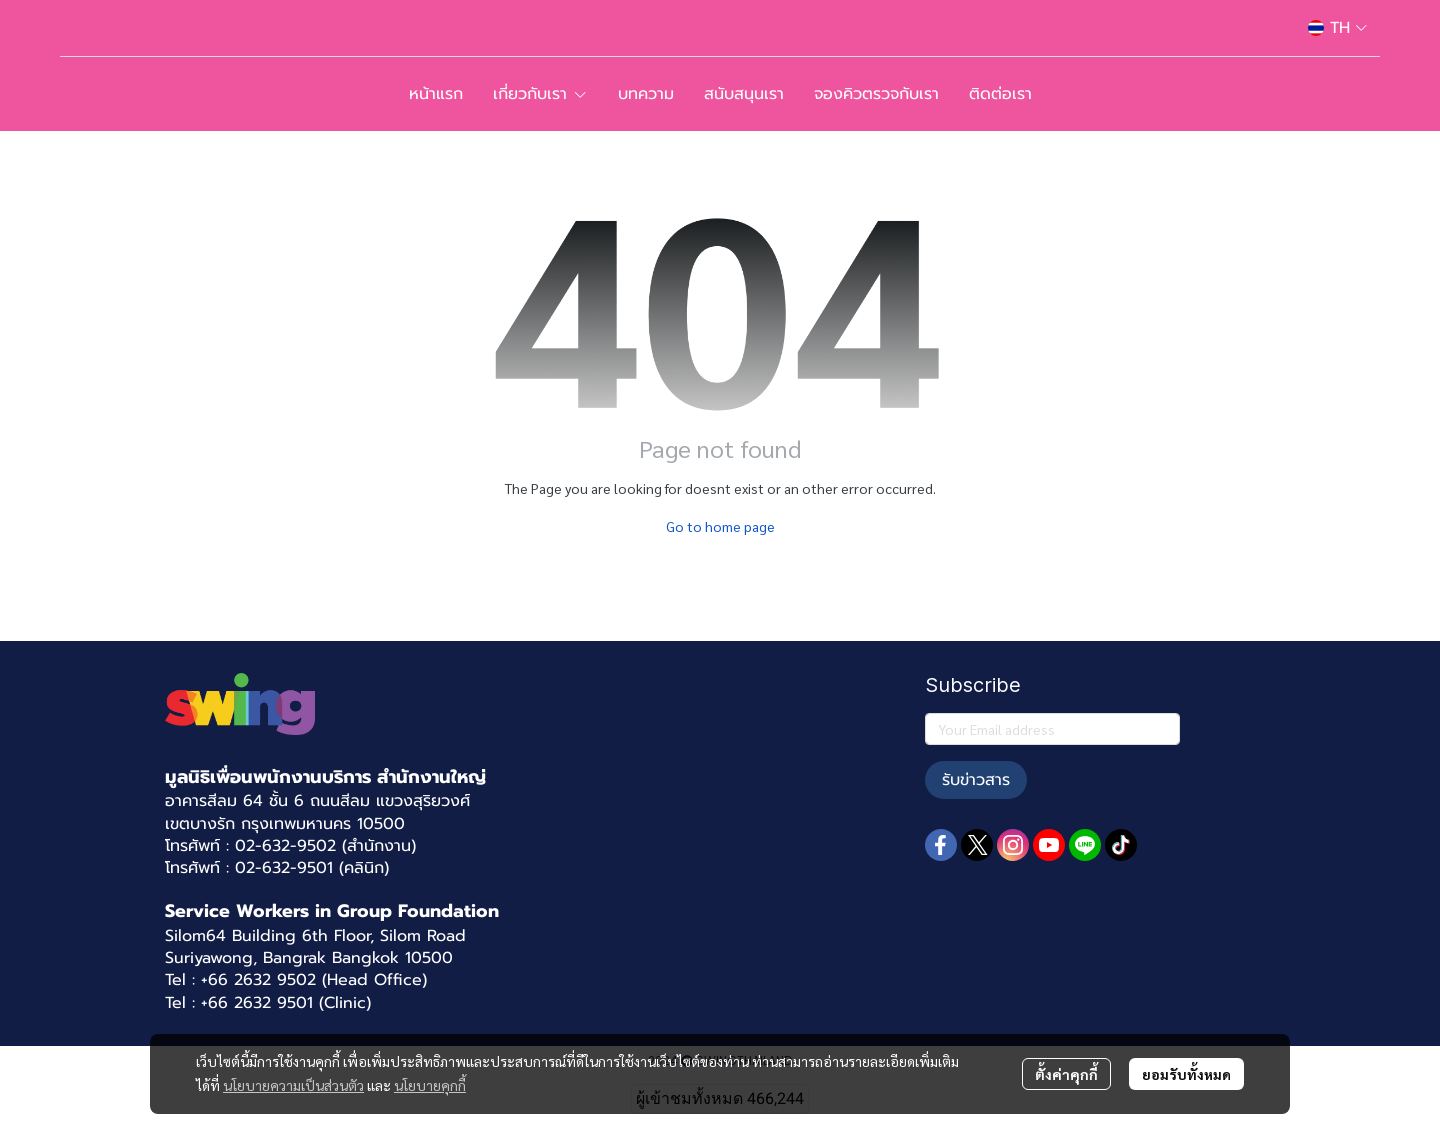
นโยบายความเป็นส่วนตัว (293, 1085)
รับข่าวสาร (976, 780)
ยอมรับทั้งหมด (1186, 1074)
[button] (1337, 28)
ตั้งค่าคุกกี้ (1066, 1074)
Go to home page (720, 526)
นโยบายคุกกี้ (430, 1085)
